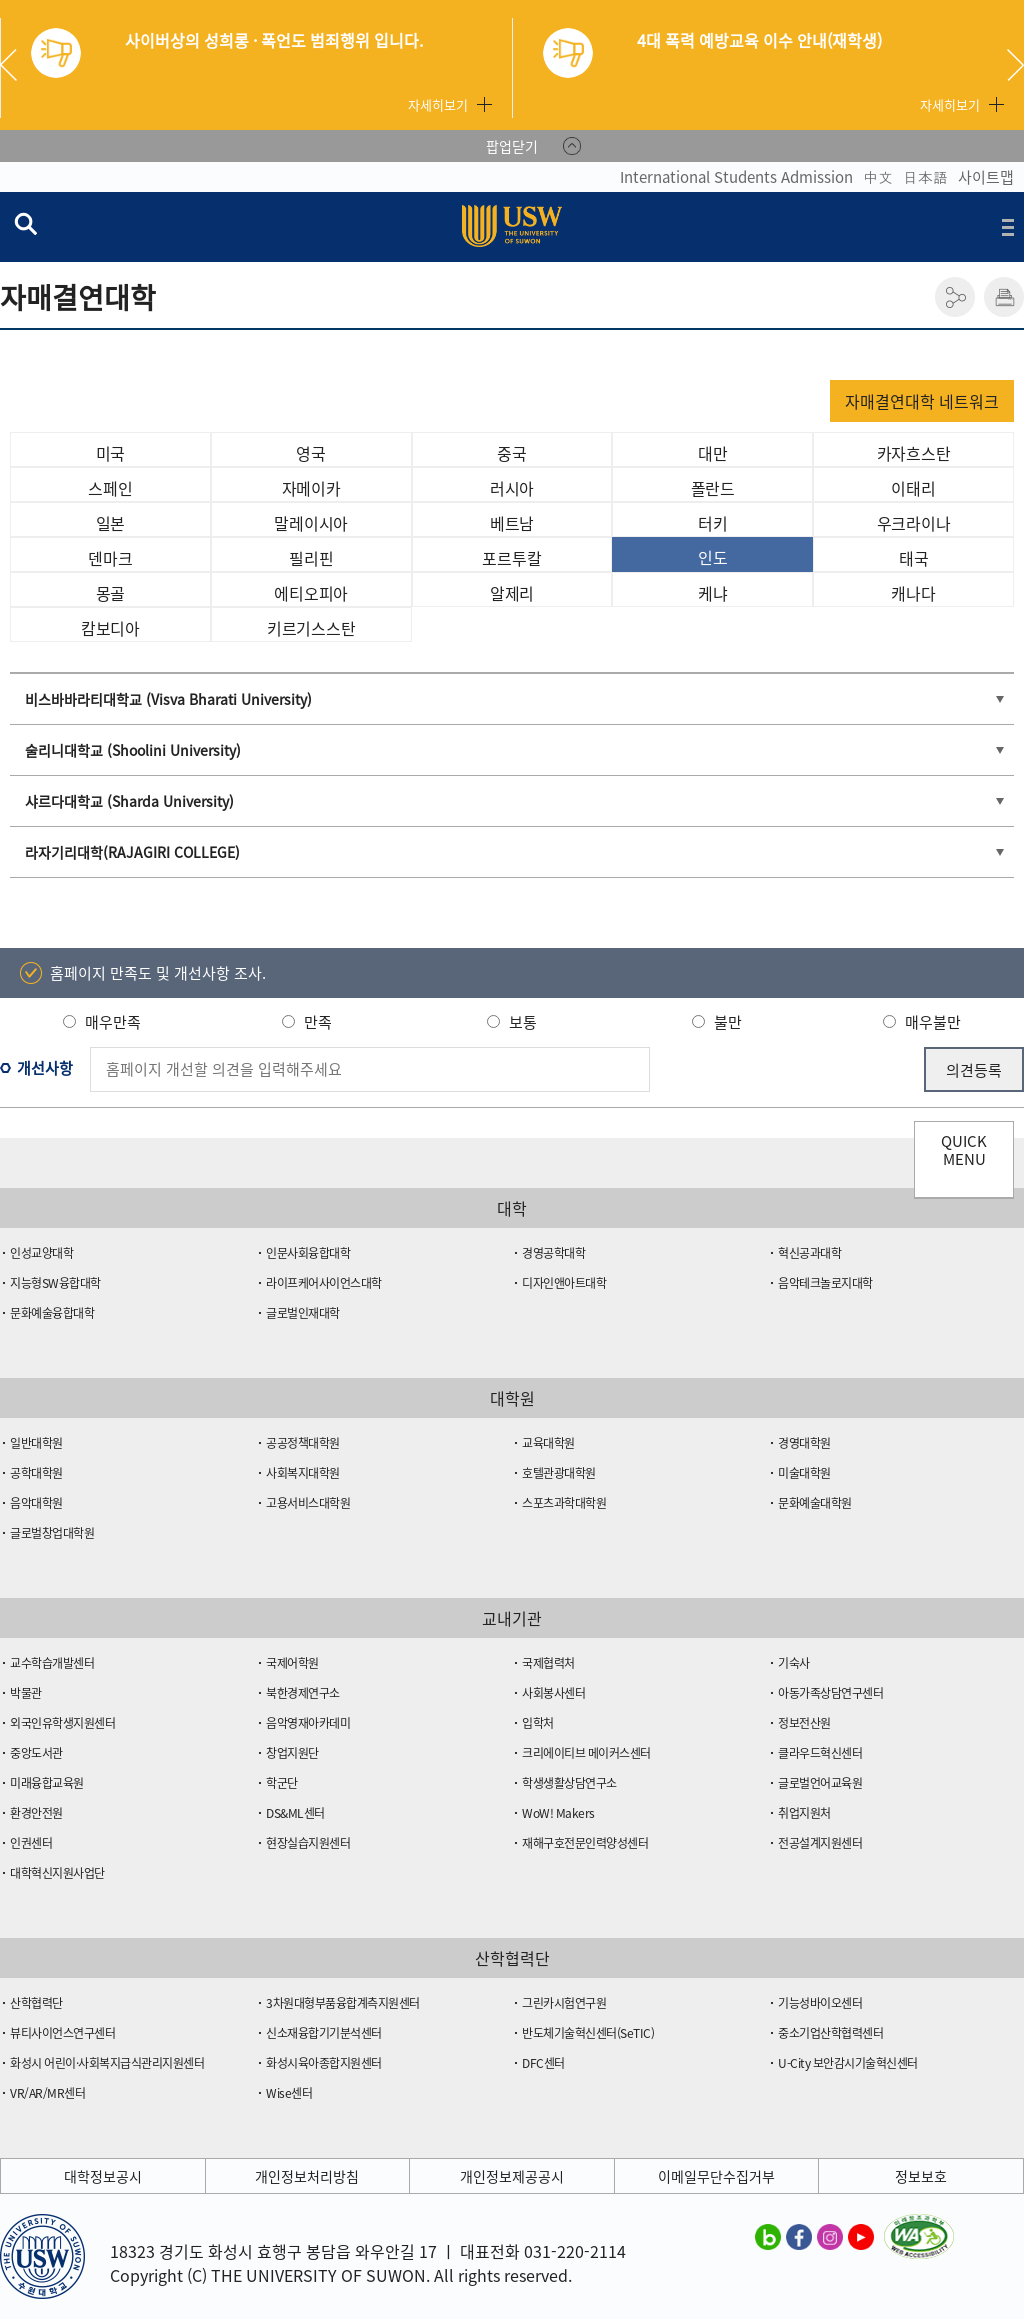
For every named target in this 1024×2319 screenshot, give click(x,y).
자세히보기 (438, 104)
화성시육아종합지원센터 (324, 2063)
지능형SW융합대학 (55, 1283)
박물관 (26, 1693)
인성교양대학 (41, 1253)
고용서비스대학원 (308, 1503)
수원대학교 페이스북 (799, 2236)
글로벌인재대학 (303, 1313)
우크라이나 (914, 523)
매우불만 (933, 1022)
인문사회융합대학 (308, 1253)
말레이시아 (311, 523)
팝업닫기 (512, 146)
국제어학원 (292, 1663)
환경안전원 (36, 1813)
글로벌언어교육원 (820, 1783)
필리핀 (311, 558)
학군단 (282, 1783)
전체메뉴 (1008, 227)
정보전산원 (804, 1723)
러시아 (512, 488)
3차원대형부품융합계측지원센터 (343, 2003)
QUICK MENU (964, 1150)
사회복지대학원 (303, 1473)
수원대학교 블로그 (768, 2236)
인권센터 (31, 1843)
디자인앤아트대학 (564, 1283)
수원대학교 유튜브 (861, 2236)
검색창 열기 (25, 223)
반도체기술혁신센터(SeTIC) (588, 2033)
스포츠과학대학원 (564, 1503)
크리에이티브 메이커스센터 (586, 1753)
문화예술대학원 (815, 1503)
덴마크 (110, 558)
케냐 (713, 593)
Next (1015, 65)
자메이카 (311, 488)
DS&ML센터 (295, 1813)
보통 (523, 1022)
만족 (318, 1022)
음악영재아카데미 (308, 1723)
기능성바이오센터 (820, 2003)
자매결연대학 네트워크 (922, 401)
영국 (311, 453)
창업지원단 (292, 1753)
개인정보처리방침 (307, 2176)
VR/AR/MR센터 (47, 2093)
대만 (713, 453)
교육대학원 (548, 1443)
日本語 (925, 177)
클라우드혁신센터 (820, 1753)
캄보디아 (110, 628)
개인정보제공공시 (512, 2176)
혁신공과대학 (809, 1253)
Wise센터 (289, 2093)
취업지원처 (804, 1813)
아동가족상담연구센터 (830, 1693)
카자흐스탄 (914, 453)
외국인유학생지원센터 (62, 1723)
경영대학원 (804, 1443)
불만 (728, 1022)
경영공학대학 (553, 1253)
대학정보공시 (103, 2176)
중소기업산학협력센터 (830, 2033)
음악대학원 (36, 1503)
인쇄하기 (1004, 297)
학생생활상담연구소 (569, 1783)
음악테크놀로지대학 (825, 1283)
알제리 (512, 593)
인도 (713, 557)
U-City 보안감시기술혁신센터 (848, 2063)
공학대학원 (36, 1473)
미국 (111, 453)
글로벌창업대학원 (52, 1533)
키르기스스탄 (311, 628)
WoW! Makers (558, 1813)
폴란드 (713, 488)
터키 (713, 523)
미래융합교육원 (47, 1783)
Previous (16, 65)
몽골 (111, 593)
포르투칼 (511, 558)
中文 (878, 177)
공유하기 (955, 297)
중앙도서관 (36, 1753)
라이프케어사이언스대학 (324, 1283)
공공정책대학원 (303, 1443)
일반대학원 (36, 1443)
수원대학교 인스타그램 (830, 2236)
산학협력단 (36, 2003)
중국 (512, 453)
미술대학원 (804, 1473)
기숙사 (794, 1663)
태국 (914, 558)
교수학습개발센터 (52, 1663)
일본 (111, 523)
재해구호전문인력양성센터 (585, 1843)
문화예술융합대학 (52, 1313)
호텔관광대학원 (559, 1473)
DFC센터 (543, 2063)
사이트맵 (986, 177)
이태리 (913, 488)
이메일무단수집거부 (716, 2176)
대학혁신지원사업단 (57, 1873)
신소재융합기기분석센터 (324, 2033)
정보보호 (921, 2176)
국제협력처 (548, 1663)
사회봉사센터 (553, 1693)
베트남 (512, 523)
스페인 (110, 488)
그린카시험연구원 (564, 2003)
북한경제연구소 (303, 1693)
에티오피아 (311, 593)
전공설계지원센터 (820, 1843)
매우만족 (113, 1022)
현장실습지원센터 (308, 1843)
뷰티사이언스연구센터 (62, 2033)
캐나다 (913, 593)
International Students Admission (736, 177)
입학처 (538, 1723)
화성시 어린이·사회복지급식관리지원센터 (107, 2063)
